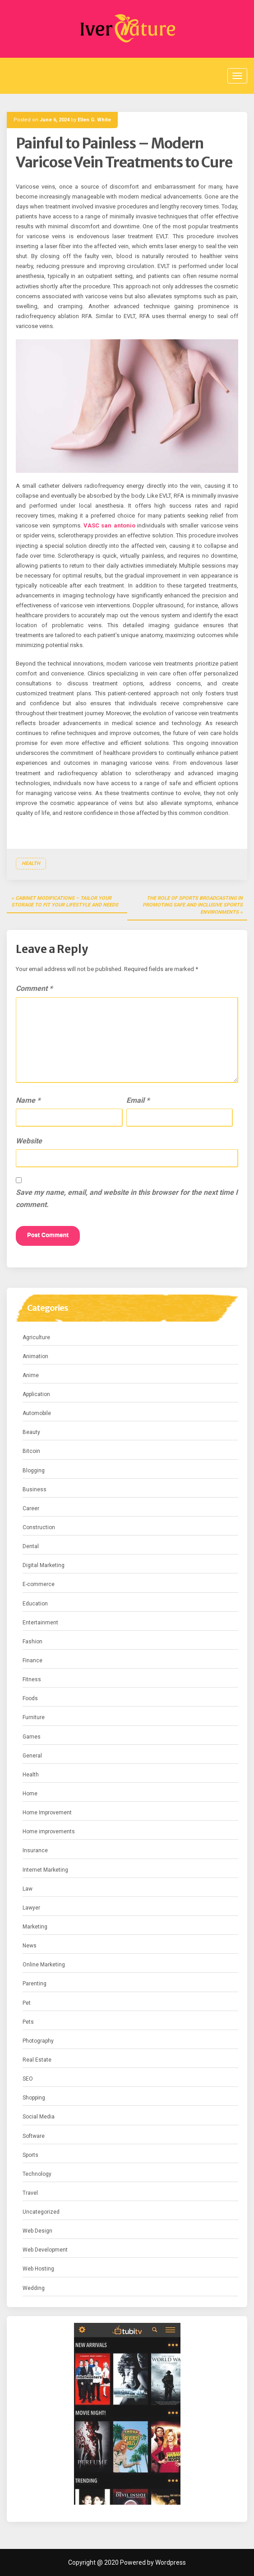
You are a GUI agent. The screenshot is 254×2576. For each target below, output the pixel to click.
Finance (32, 1660)
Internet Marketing (45, 1870)
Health (31, 863)
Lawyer (31, 1908)
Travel (30, 2193)
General (32, 1756)
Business (34, 1489)
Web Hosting (38, 2269)
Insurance (35, 1850)
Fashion (32, 1641)
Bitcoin (31, 1451)
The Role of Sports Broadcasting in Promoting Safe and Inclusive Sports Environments (193, 905)
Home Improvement (47, 1812)
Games (32, 1737)
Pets (28, 2022)
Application (36, 1394)
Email (137, 1100)
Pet (27, 2003)
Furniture (34, 1717)
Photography (38, 2041)
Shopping (34, 2098)
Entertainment (40, 1622)
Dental (31, 1546)
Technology (37, 2174)
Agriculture (36, 1337)
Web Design (37, 2231)
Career (31, 1508)
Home (30, 1793)
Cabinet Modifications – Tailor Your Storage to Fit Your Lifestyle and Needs (64, 901)
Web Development (45, 2250)
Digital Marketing (44, 1565)
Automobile (37, 1413)
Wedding (34, 2288)
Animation (35, 1356)
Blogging (34, 1470)
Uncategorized (41, 2212)
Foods (30, 1698)
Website (29, 1141)
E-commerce (39, 1584)
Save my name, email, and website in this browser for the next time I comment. (127, 1198)
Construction (39, 1527)
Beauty (31, 1432)
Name (28, 1100)
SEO (28, 2079)
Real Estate (37, 2060)
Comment (34, 988)
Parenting (34, 1983)
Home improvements (49, 1831)
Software (34, 2136)
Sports (30, 2155)
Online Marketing (44, 1964)
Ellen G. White (94, 120)
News (30, 1945)
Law (27, 1889)
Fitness (32, 1679)
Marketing (35, 1927)
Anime (31, 1375)
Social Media (39, 2117)
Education (35, 1603)
